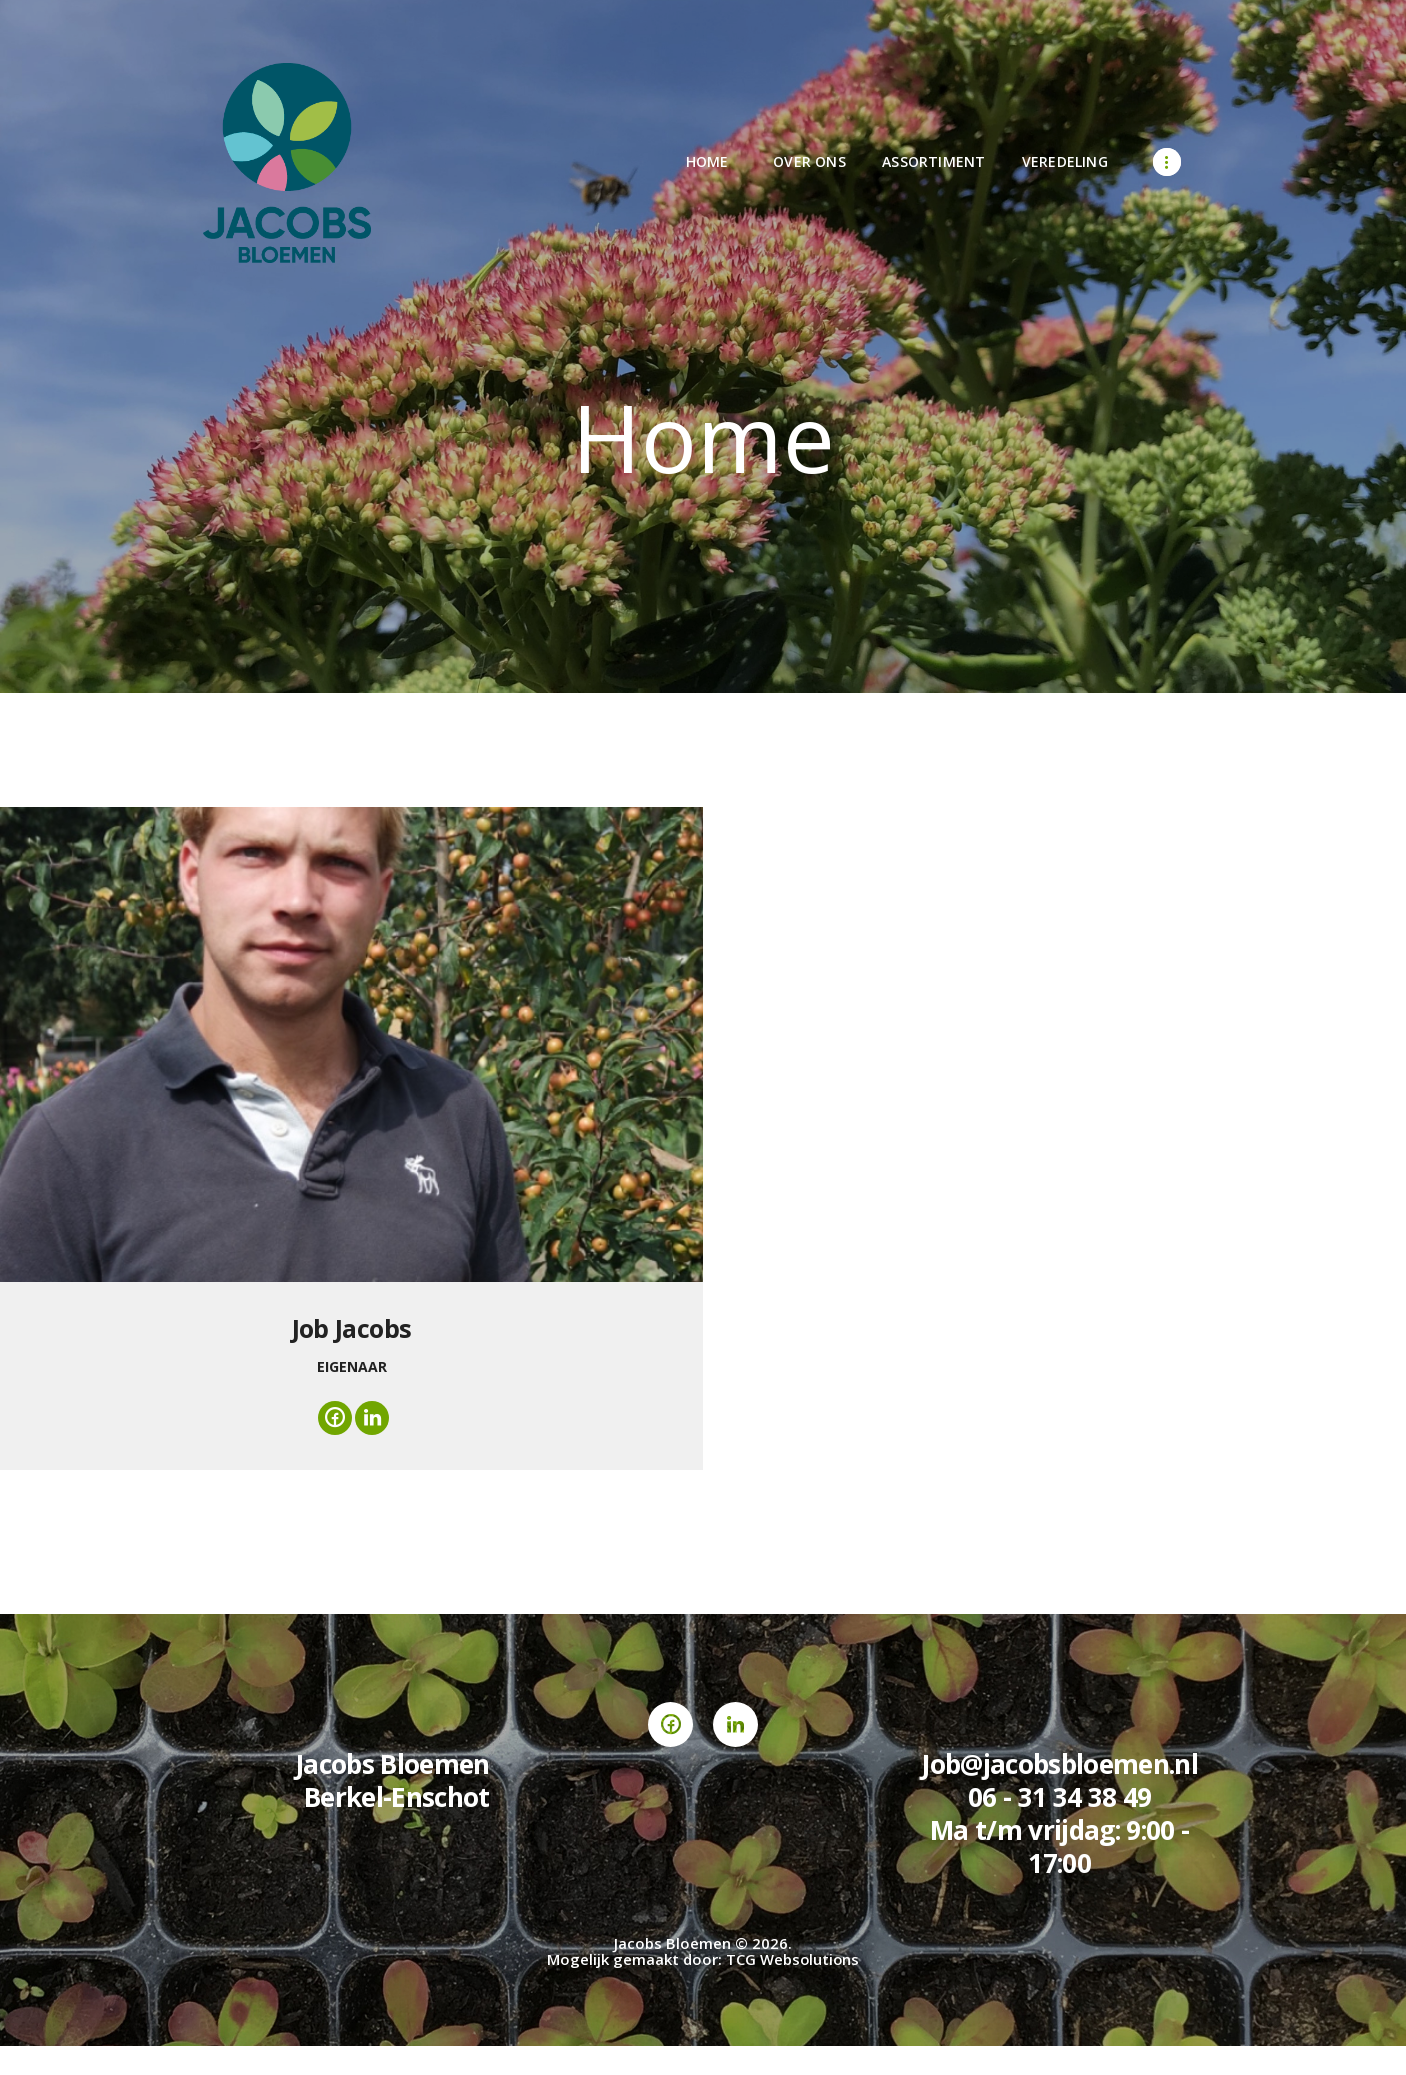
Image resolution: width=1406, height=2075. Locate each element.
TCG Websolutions (792, 1961)
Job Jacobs (352, 1328)
